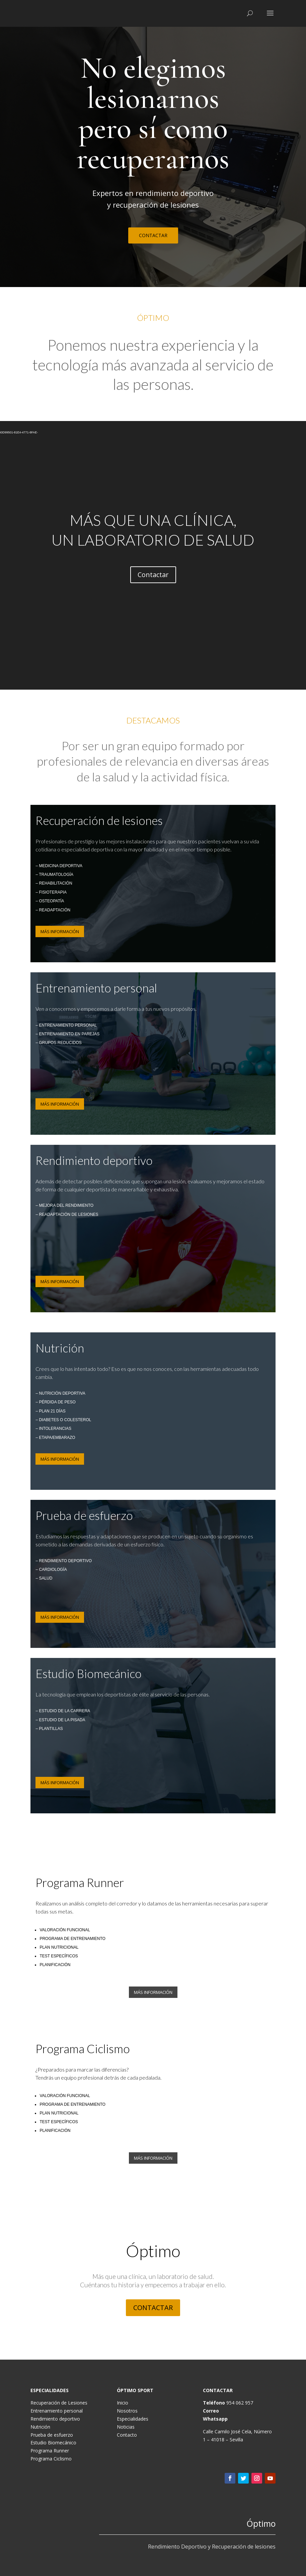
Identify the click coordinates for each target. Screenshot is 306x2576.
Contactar (153, 574)
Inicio (122, 2402)
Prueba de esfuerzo (51, 2435)
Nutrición (40, 2427)
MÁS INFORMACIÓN (60, 931)
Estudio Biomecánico (53, 2442)
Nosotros (127, 2411)
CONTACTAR (153, 235)
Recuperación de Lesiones (58, 2402)
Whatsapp (215, 2419)
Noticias (126, 2427)
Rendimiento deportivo (55, 2419)
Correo (211, 2411)
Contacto (127, 2435)
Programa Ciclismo (51, 2458)
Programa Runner (49, 2450)
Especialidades (132, 2419)
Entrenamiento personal (56, 2411)
